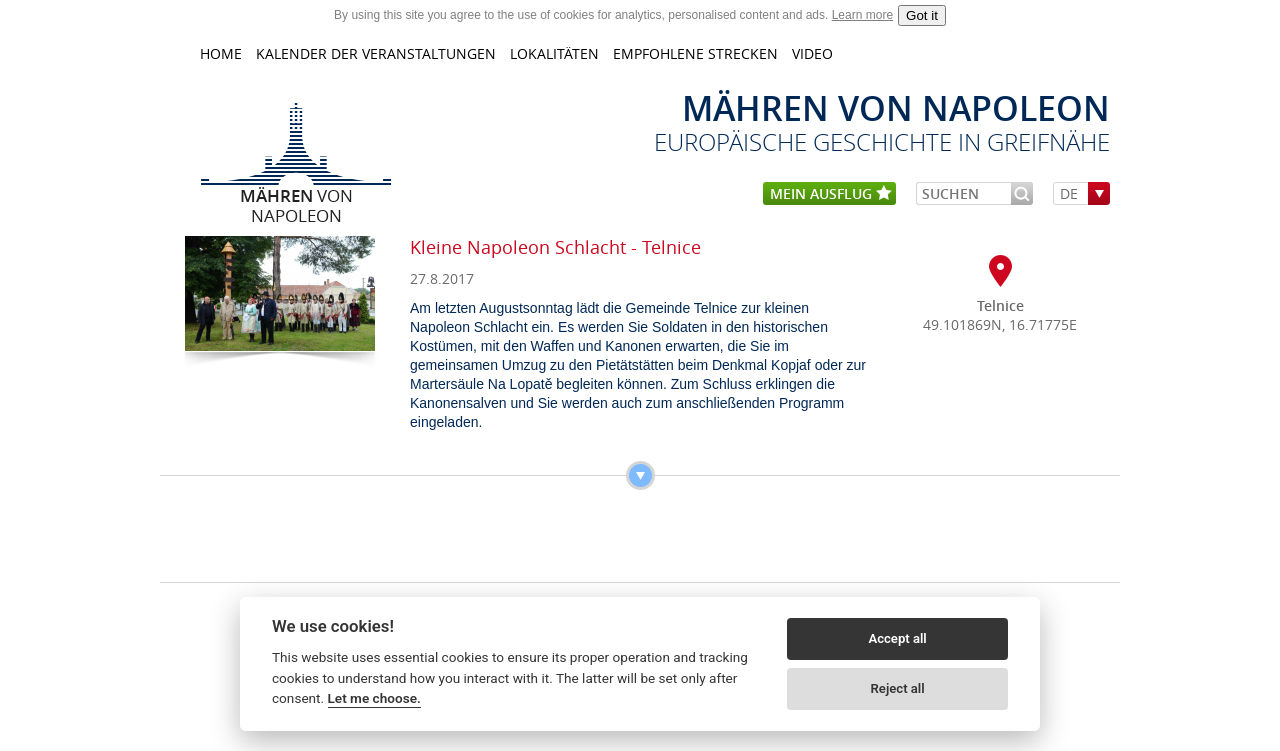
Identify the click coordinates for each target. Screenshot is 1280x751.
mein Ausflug (831, 194)
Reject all (898, 688)
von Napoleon (296, 195)
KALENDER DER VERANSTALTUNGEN (376, 53)
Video (812, 53)
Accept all (897, 638)
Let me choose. (374, 698)
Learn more (862, 15)
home (221, 53)
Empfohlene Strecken (695, 53)
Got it (922, 15)
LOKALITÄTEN (554, 53)
